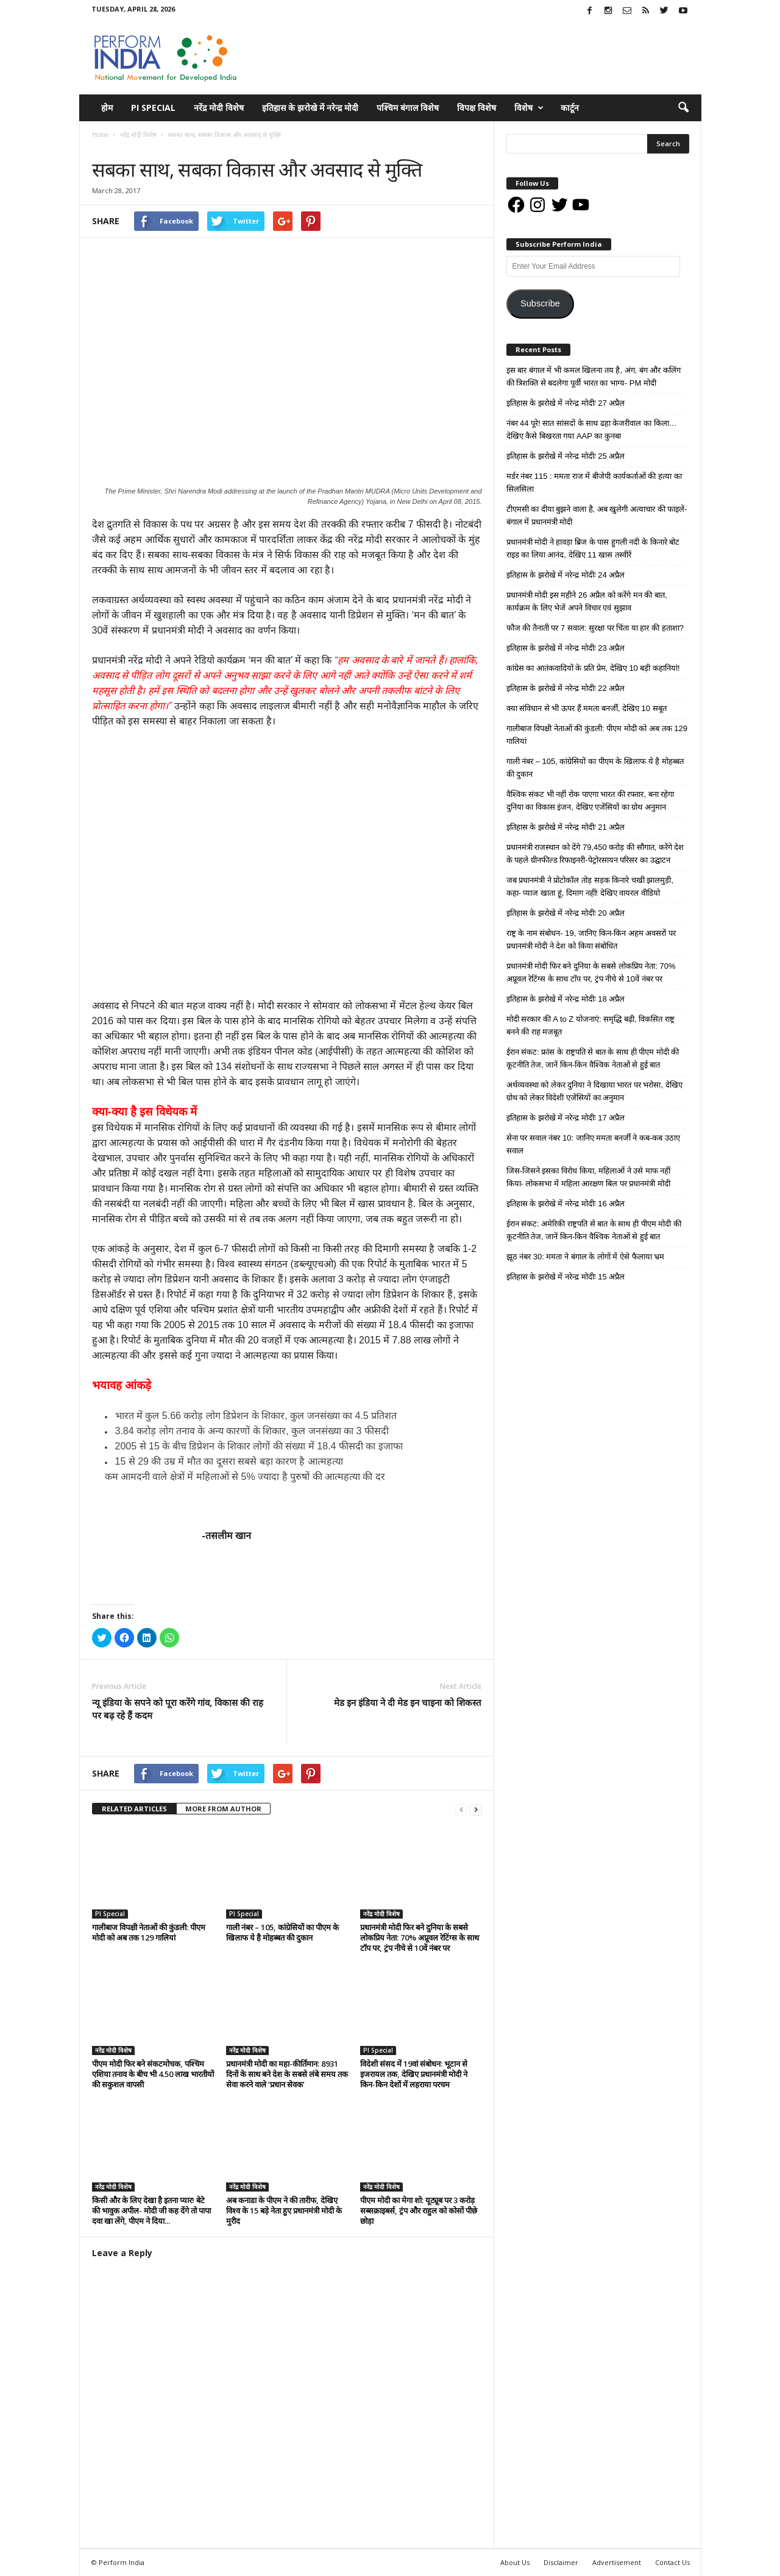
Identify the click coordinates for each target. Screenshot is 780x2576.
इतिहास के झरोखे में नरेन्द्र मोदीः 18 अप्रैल (565, 998)
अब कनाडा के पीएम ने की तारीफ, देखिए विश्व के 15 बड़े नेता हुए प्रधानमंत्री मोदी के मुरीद (284, 2210)
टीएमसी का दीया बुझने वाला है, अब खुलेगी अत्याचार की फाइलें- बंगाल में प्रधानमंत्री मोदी (596, 515)
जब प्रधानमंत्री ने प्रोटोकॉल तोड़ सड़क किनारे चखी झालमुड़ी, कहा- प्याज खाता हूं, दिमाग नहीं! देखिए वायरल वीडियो (590, 886)
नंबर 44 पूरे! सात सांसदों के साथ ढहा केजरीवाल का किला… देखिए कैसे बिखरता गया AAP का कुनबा (591, 430)
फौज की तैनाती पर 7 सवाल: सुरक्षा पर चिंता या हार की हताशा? (595, 627)
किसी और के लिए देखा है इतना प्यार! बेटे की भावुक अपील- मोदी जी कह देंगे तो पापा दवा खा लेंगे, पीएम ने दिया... (151, 2210)
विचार (144, 147)
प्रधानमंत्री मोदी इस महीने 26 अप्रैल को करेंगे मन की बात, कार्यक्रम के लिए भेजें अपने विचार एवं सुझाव (586, 601)
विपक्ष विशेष (476, 107)
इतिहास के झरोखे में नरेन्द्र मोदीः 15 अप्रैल (565, 1276)
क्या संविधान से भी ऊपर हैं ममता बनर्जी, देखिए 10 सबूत (586, 708)
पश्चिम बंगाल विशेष (408, 107)
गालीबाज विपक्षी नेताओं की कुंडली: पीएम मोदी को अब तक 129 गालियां (148, 1932)
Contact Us (672, 2562)
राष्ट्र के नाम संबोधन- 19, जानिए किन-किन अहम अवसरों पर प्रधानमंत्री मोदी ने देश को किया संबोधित (591, 939)
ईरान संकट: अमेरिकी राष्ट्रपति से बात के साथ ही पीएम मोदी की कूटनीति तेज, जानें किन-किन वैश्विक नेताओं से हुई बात (593, 1230)
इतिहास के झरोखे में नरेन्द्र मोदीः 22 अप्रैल (565, 688)
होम (107, 107)
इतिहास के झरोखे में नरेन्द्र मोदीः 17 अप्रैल (565, 1117)
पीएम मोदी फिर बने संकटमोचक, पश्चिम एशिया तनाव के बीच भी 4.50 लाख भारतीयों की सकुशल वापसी (153, 2074)
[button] (683, 107)
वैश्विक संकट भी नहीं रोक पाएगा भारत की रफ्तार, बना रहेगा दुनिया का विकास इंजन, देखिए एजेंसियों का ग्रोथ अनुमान (590, 801)
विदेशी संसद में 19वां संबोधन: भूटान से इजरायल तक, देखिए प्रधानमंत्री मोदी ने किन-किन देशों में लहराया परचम (413, 2074)
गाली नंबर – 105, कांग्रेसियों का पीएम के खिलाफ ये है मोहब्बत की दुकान (282, 1932)
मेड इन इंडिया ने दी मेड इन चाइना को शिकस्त (407, 1702)
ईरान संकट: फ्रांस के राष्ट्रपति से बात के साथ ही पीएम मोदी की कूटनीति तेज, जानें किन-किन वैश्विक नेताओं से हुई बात (592, 1058)
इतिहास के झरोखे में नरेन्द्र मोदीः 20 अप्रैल (565, 913)
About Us (515, 2562)
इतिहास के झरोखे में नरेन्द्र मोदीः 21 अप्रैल (565, 827)
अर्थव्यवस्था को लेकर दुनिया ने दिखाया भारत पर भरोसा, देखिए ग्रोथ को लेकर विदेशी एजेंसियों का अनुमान (594, 1091)
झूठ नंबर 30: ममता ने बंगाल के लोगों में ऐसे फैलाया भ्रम (585, 1256)
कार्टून (570, 107)
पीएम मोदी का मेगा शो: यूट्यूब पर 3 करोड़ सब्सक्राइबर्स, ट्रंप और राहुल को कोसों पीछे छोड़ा (418, 2210)
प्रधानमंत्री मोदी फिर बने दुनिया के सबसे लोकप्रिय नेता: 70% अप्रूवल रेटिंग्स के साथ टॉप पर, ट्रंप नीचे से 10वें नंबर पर (419, 1937)
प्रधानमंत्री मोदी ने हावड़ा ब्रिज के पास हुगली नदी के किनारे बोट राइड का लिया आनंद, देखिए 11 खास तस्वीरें (593, 548)
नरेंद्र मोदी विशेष (219, 107)
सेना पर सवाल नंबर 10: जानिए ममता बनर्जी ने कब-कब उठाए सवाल (593, 1144)
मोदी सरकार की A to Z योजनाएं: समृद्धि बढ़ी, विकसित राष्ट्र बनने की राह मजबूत (590, 1025)
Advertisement (616, 2562)
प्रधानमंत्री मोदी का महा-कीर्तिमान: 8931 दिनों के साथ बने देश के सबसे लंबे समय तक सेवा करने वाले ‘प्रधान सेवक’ (287, 2074)
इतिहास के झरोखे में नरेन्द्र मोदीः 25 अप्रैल (565, 456)
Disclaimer (561, 2562)
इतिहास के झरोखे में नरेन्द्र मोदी (310, 107)
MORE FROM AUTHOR (223, 1808)
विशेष (529, 107)
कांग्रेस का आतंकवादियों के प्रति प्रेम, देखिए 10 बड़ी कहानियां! (593, 668)
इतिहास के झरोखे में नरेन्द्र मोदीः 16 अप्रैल (565, 1203)
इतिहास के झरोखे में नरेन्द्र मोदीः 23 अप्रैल (565, 648)
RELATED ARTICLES (134, 1808)
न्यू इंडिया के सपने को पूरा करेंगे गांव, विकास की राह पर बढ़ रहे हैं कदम (177, 1708)
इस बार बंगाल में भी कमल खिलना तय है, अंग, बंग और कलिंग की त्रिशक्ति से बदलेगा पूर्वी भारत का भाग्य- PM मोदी (593, 376)
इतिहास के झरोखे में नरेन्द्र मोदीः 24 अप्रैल (565, 574)
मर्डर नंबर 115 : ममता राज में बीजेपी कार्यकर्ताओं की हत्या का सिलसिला (594, 483)
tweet (407, 1775)
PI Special (153, 107)
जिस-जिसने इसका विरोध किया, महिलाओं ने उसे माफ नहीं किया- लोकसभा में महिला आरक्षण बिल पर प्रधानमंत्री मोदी (588, 1177)
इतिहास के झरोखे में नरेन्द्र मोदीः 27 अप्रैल (565, 403)
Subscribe (540, 303)
